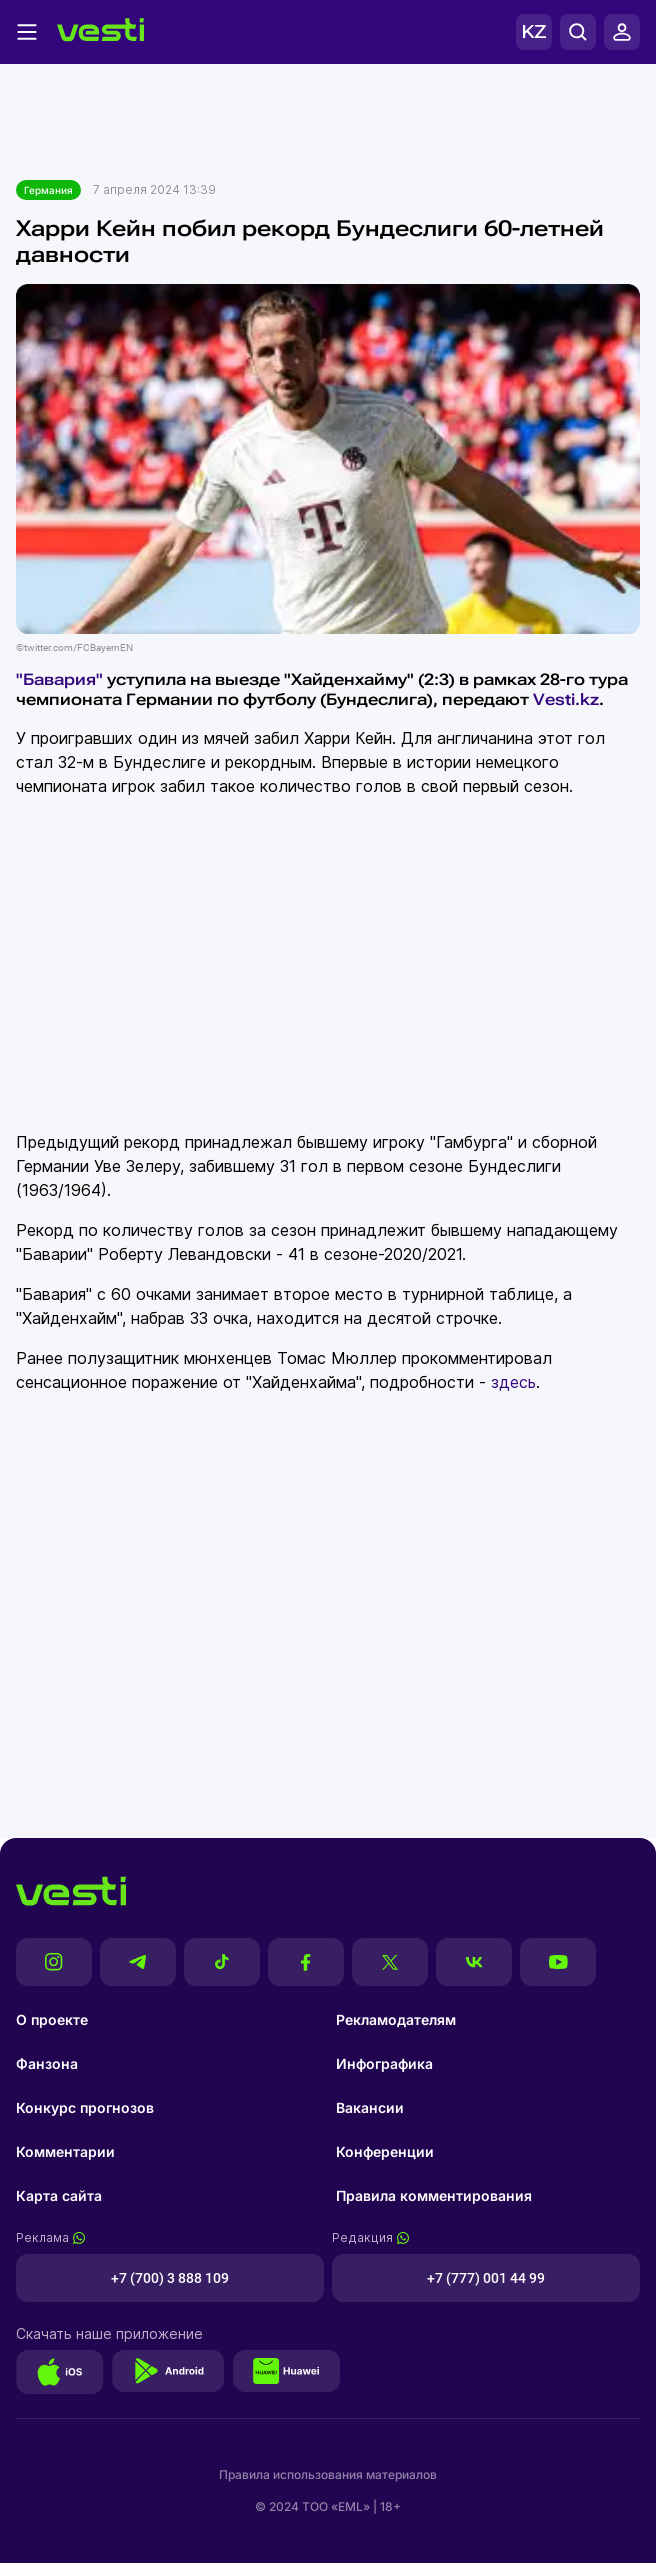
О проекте (52, 2019)
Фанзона (47, 2063)
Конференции (385, 2151)
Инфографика (384, 2063)
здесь (513, 1382)
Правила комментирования (434, 2195)
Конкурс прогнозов (85, 2107)
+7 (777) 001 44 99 (486, 2278)
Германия (48, 190)
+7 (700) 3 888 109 (170, 2278)
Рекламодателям (396, 2019)
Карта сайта (59, 2195)
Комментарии (65, 2151)
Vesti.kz (566, 699)
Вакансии (370, 2107)
